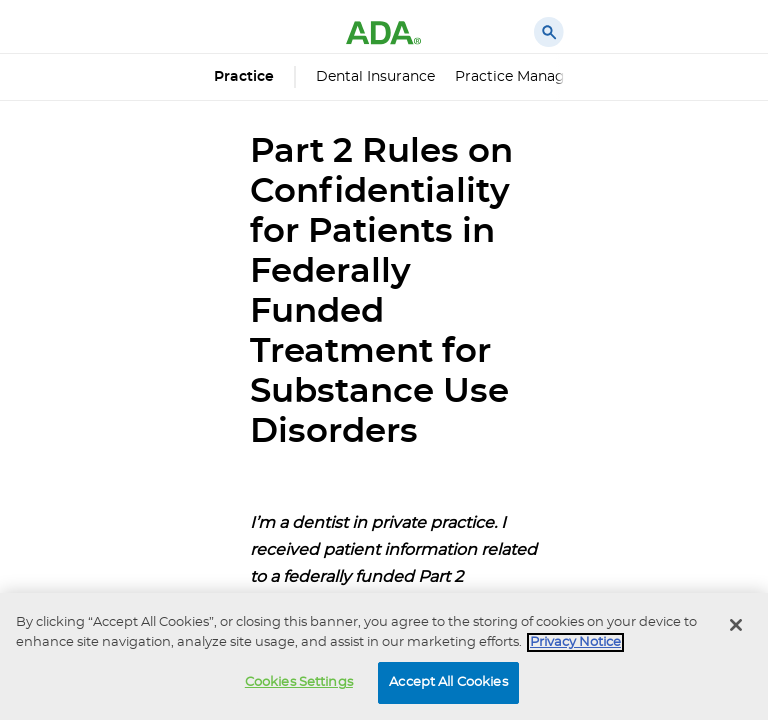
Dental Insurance (375, 77)
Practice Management (533, 77)
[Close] (736, 625)
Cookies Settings (299, 682)
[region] (384, 656)
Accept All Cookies (448, 682)
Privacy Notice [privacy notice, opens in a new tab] (575, 642)
